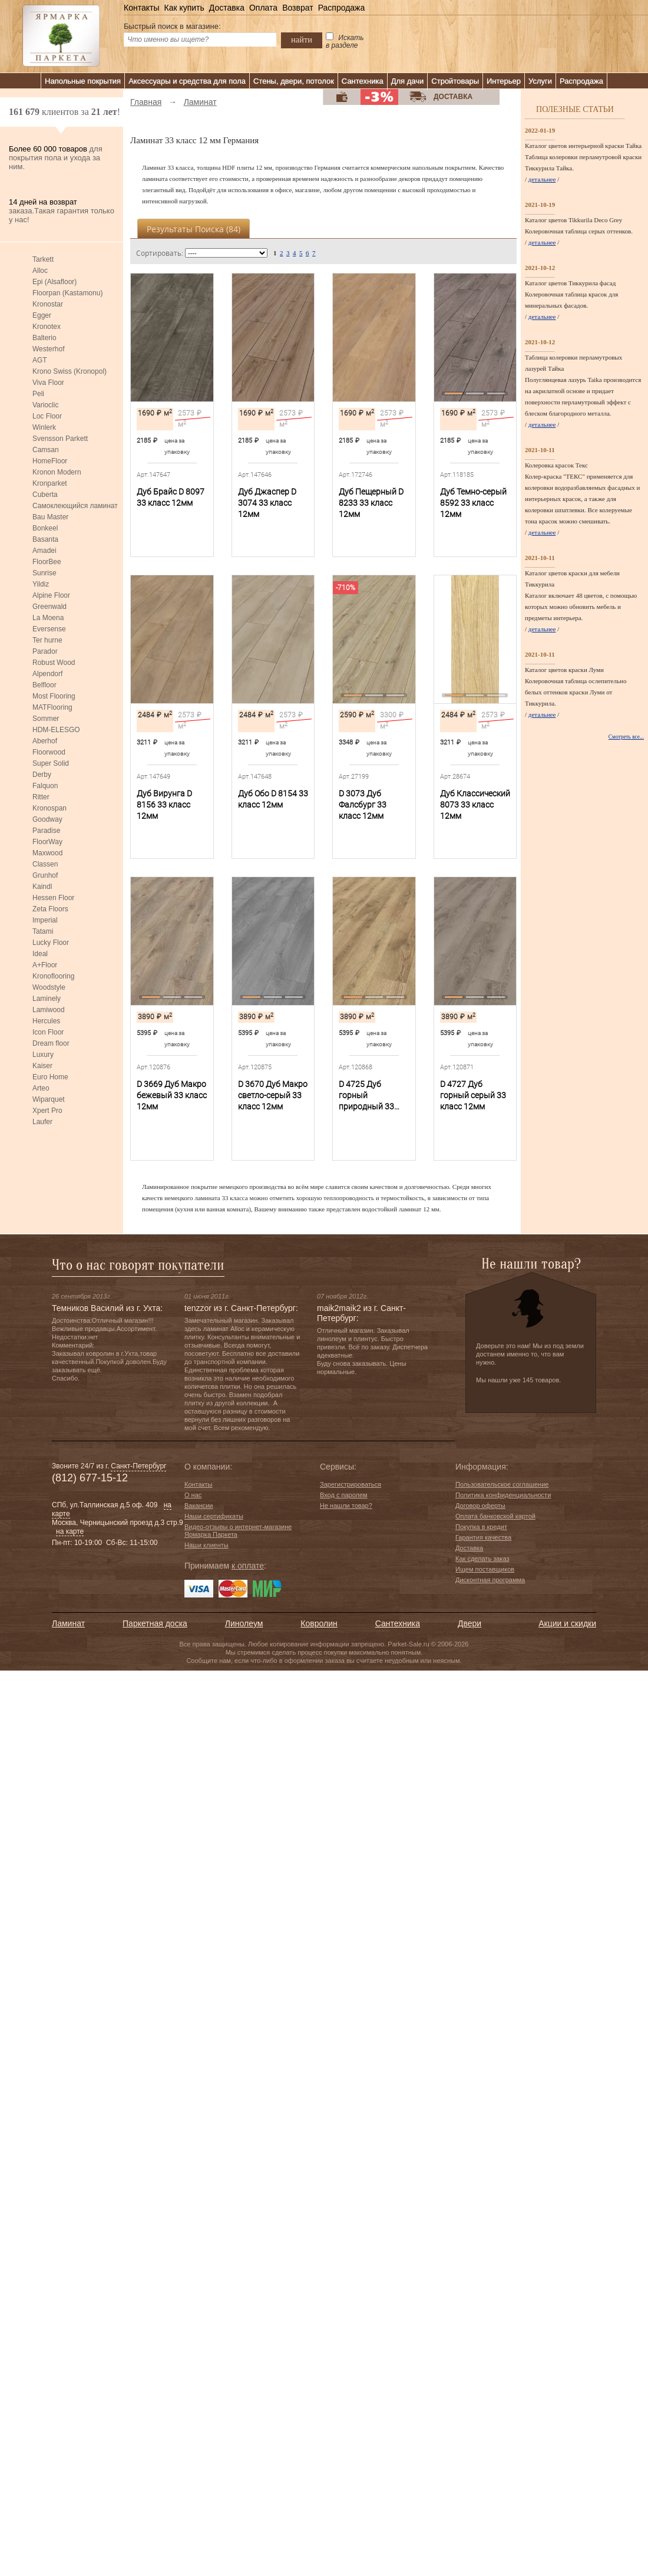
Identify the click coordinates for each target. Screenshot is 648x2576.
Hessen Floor (53, 898)
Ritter (40, 797)
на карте (70, 1531)
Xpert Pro (47, 1110)
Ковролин (318, 1623)
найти (301, 39)
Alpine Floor (51, 595)
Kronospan (49, 808)
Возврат (297, 7)
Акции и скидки (567, 1623)
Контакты (141, 7)
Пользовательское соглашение (501, 1484)
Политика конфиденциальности (503, 1494)
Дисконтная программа (490, 1579)
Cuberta (45, 494)
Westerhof (48, 349)
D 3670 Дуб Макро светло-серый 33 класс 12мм (273, 1095)
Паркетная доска (155, 1623)
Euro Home (50, 1077)
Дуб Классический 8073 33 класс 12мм (475, 805)
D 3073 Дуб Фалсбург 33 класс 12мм (362, 805)
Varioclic (45, 405)
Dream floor (51, 1043)
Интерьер (504, 81)
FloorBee (46, 562)
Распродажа (341, 7)
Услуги (540, 81)
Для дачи (407, 81)
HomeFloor (49, 461)
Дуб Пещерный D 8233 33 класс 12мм (371, 503)
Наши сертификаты (213, 1516)
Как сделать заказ (482, 1558)
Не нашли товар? (346, 1505)
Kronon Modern (56, 472)
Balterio (44, 338)
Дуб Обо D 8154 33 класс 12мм (273, 799)
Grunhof (45, 875)
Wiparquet (48, 1099)
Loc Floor (47, 416)
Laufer (42, 1122)
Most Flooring (53, 696)
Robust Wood (53, 662)
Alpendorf (47, 674)
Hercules (46, 1021)
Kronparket (49, 483)
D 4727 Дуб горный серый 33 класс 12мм (473, 1095)
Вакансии (198, 1505)
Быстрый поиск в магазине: (172, 26)
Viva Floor (48, 382)
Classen (45, 864)
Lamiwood (48, 1010)
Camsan (45, 450)
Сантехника (362, 81)
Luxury (43, 1054)
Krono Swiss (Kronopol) (69, 371)
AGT (39, 360)
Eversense (49, 629)
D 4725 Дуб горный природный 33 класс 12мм (366, 1095)
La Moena (48, 618)
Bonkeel (45, 528)
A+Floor (44, 965)
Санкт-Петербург (138, 1466)
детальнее (542, 179)
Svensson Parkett (60, 438)
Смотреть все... (626, 737)
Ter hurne (47, 640)
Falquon (45, 786)
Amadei (44, 550)
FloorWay (47, 842)
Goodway (47, 819)
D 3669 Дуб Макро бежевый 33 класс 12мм (172, 1095)
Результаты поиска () (193, 229)
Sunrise (44, 573)
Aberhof (44, 741)
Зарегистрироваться (350, 1484)
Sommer (45, 718)
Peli (38, 394)
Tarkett (43, 259)
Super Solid (50, 763)
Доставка (226, 7)
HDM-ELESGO (56, 730)
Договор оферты (480, 1505)
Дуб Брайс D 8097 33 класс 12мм (170, 497)
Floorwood (48, 752)
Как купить (184, 7)
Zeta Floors (50, 909)
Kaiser (42, 1066)
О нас (192, 1494)
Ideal (40, 954)
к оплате (248, 1565)
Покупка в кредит (481, 1526)
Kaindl (42, 886)
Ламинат (68, 1623)
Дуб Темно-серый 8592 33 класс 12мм (473, 503)
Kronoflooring (53, 976)
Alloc (40, 270)
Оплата (263, 7)
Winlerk (44, 427)
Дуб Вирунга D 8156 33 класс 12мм (164, 805)
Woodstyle (48, 987)
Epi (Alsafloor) (54, 282)
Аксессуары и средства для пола (187, 81)
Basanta (45, 539)
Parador (45, 651)
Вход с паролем (344, 1494)
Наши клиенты (206, 1545)
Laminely (46, 998)
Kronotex (46, 326)
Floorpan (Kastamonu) (67, 293)
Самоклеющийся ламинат (75, 506)
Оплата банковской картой (495, 1516)
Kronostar (47, 304)
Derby (41, 774)
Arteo (40, 1088)
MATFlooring (52, 707)
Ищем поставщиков (484, 1569)
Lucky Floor (50, 942)
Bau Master (50, 517)
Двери (469, 1623)
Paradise (46, 830)
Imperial (45, 920)
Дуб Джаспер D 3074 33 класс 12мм (267, 503)
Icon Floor (48, 1032)
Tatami (42, 931)
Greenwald (49, 606)
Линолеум (244, 1623)
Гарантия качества (483, 1537)
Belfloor (44, 685)
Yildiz (40, 584)
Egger (41, 315)
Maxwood (47, 853)
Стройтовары (455, 81)
